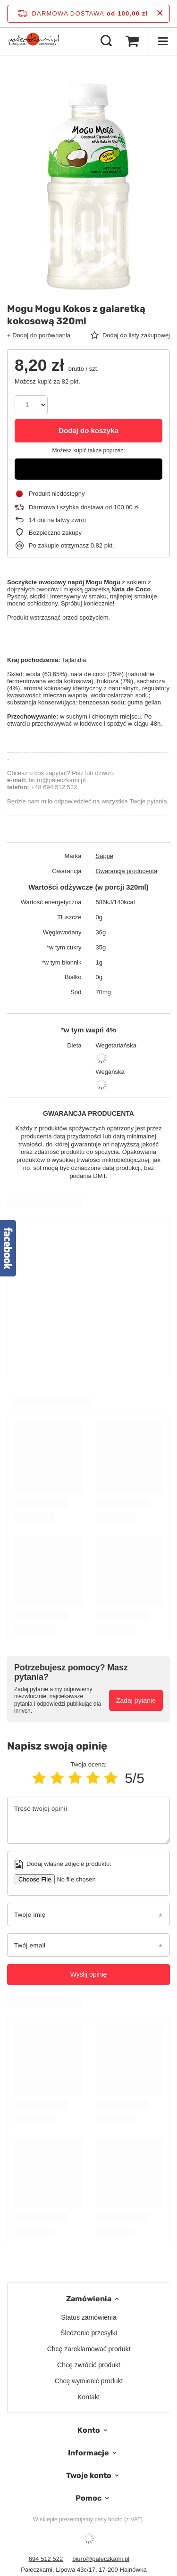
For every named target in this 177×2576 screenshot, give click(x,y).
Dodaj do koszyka (88, 430)
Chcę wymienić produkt (89, 2381)
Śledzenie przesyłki (88, 2333)
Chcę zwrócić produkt (88, 2365)
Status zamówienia (89, 2317)
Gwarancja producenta (127, 871)
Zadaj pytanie (136, 1700)
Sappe (105, 855)
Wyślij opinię (88, 1974)
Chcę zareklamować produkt (89, 2349)
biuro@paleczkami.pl (100, 2558)
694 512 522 (46, 2558)
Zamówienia (88, 2298)
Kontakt (88, 2397)
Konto (88, 2430)
